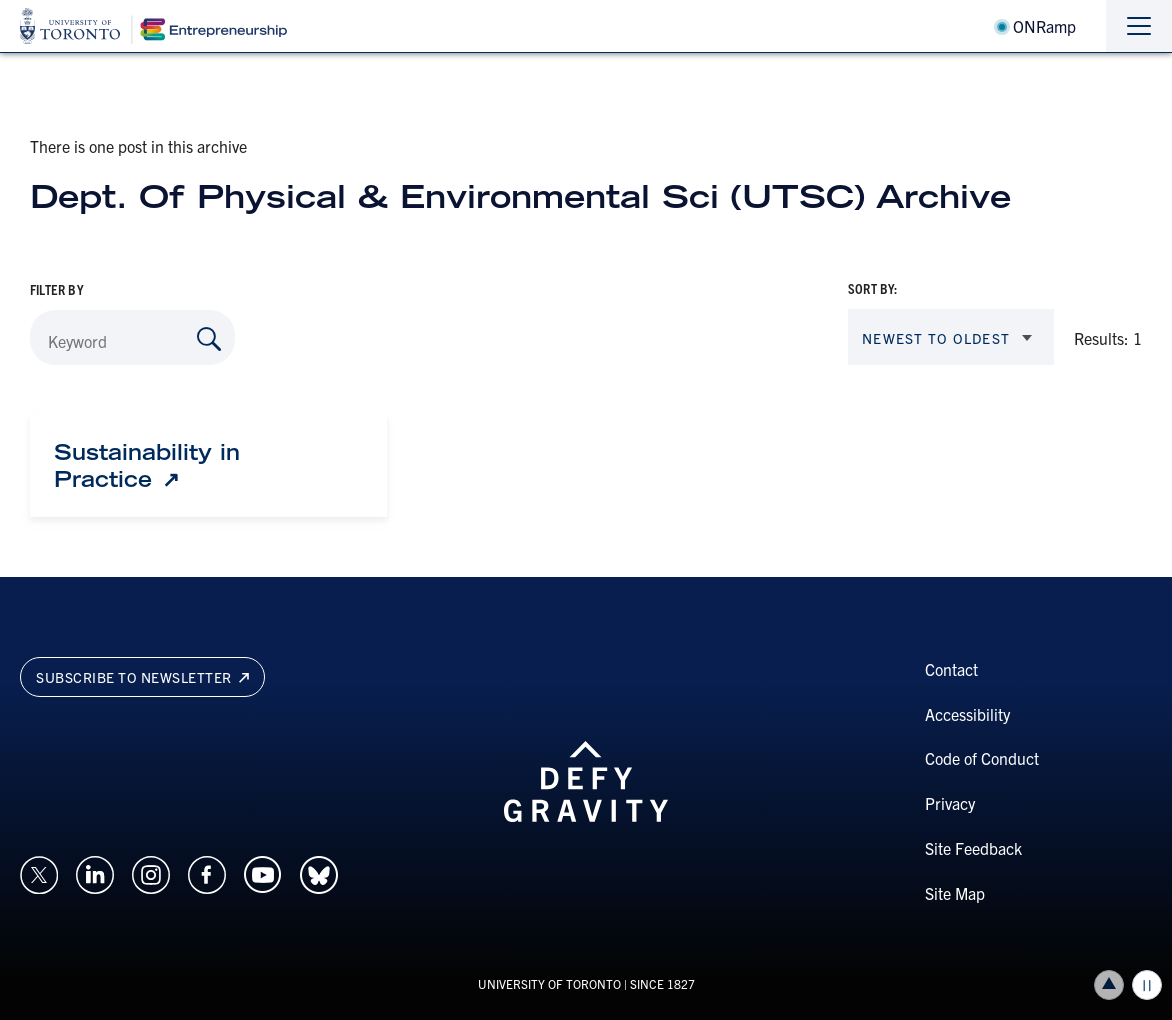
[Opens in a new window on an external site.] (39, 872)
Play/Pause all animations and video (1147, 985)
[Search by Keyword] (209, 339)
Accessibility (967, 714)
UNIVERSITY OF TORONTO (549, 983)
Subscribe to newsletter (142, 677)
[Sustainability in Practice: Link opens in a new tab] (208, 466)
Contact (951, 669)
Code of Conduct (982, 758)
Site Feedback (973, 848)
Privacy (950, 803)
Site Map (955, 893)
